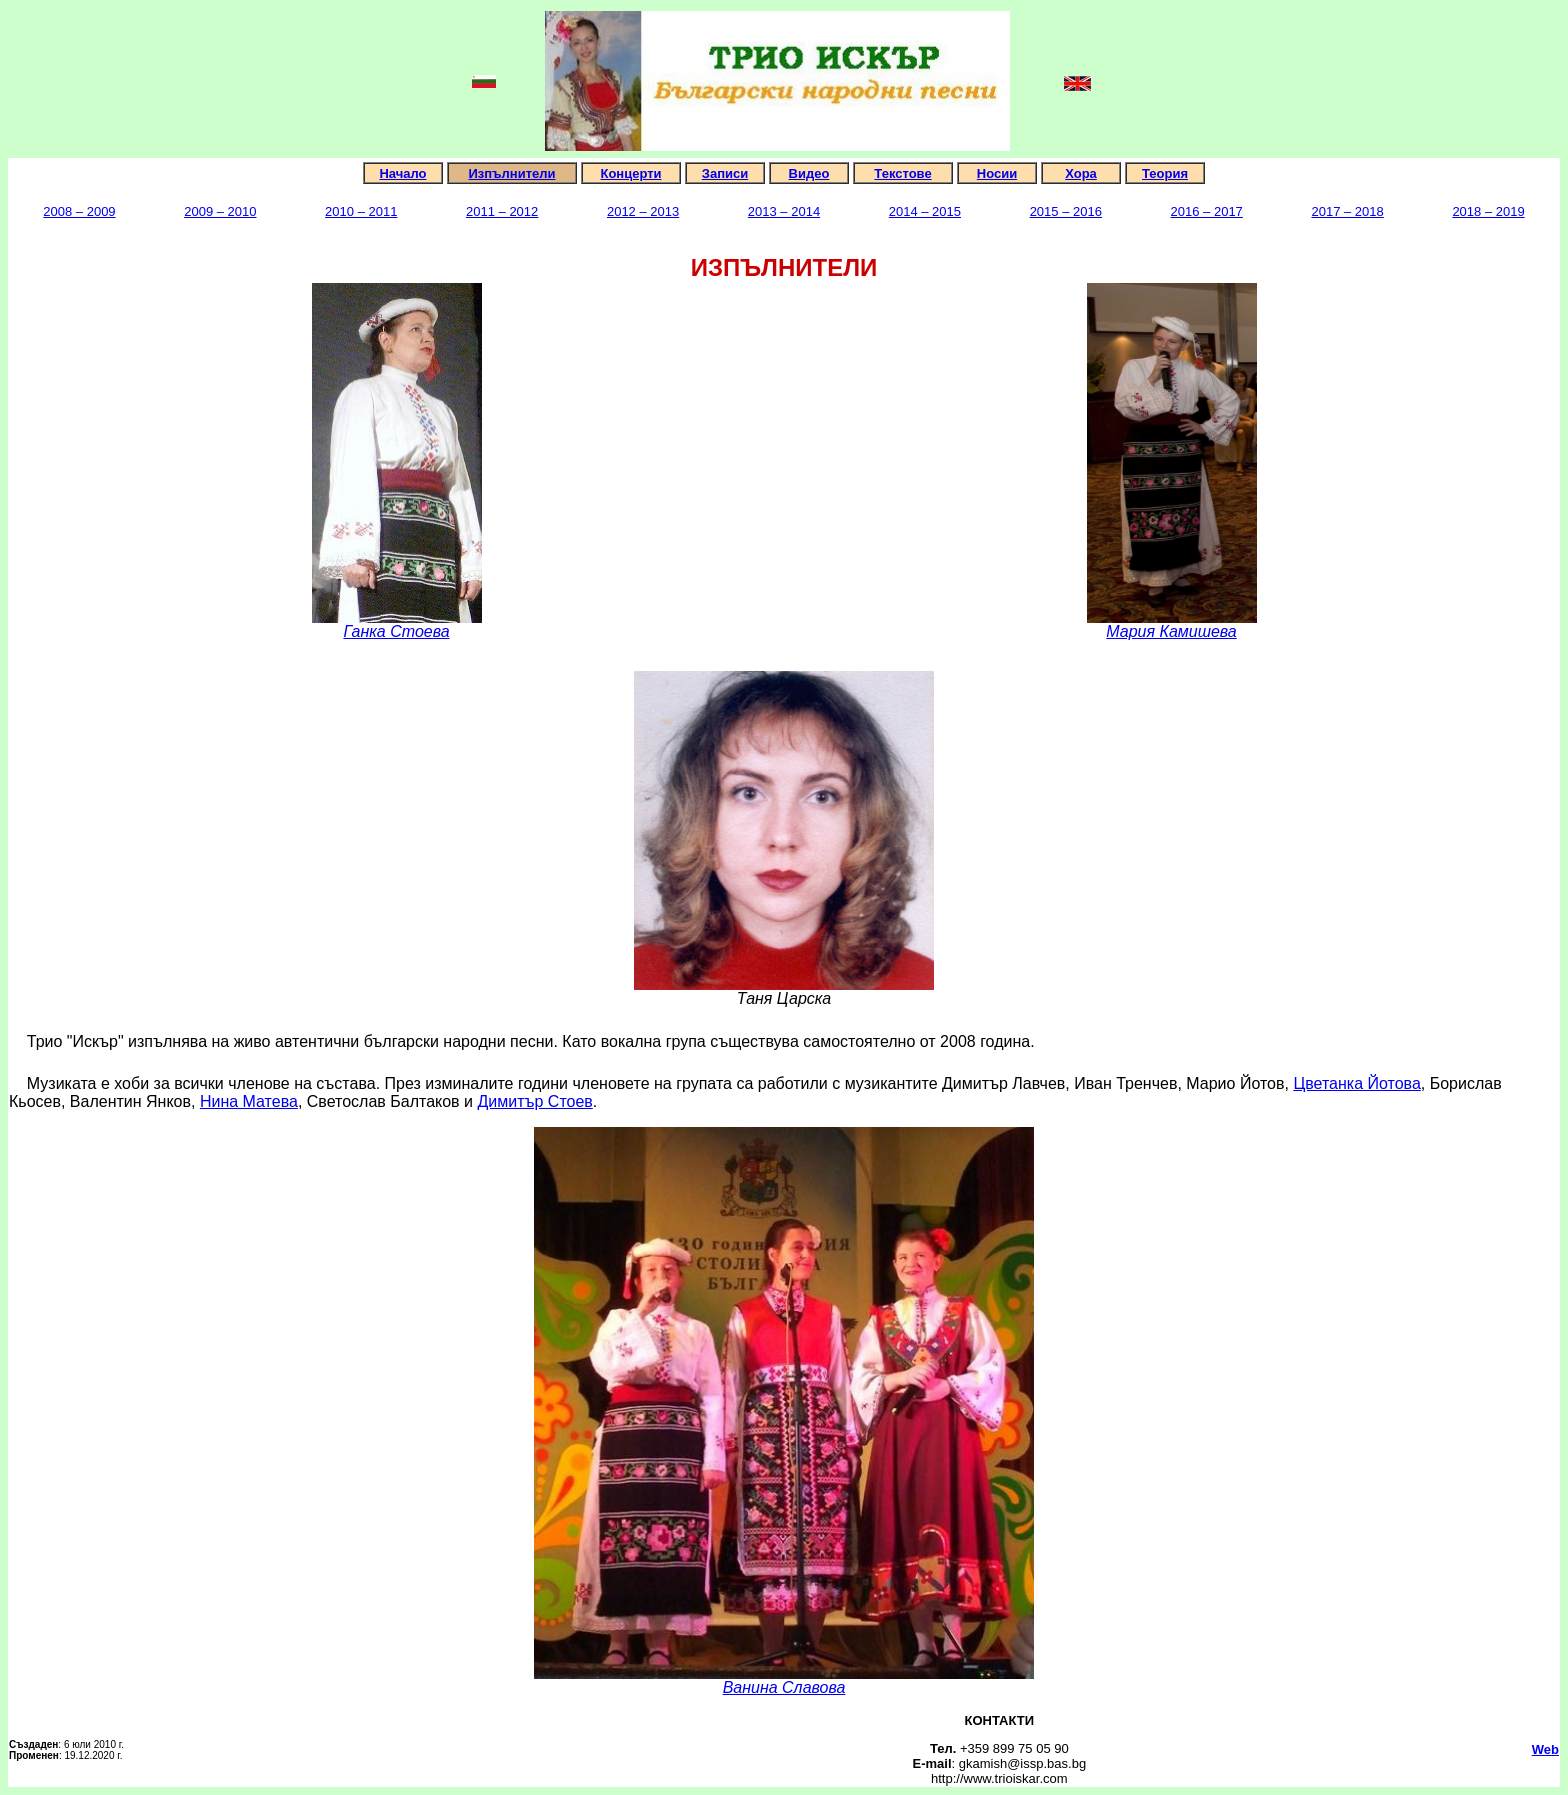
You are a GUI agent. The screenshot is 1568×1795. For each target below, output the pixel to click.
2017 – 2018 (1347, 211)
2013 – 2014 (784, 211)
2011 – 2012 (502, 211)
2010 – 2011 (361, 211)
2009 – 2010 (220, 211)
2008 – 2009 (79, 211)
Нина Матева (249, 1101)
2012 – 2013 (643, 211)
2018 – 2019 (1488, 211)
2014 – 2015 (925, 211)
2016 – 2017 (1207, 211)
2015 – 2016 (1066, 211)
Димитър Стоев (534, 1101)
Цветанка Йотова (1356, 1083)
